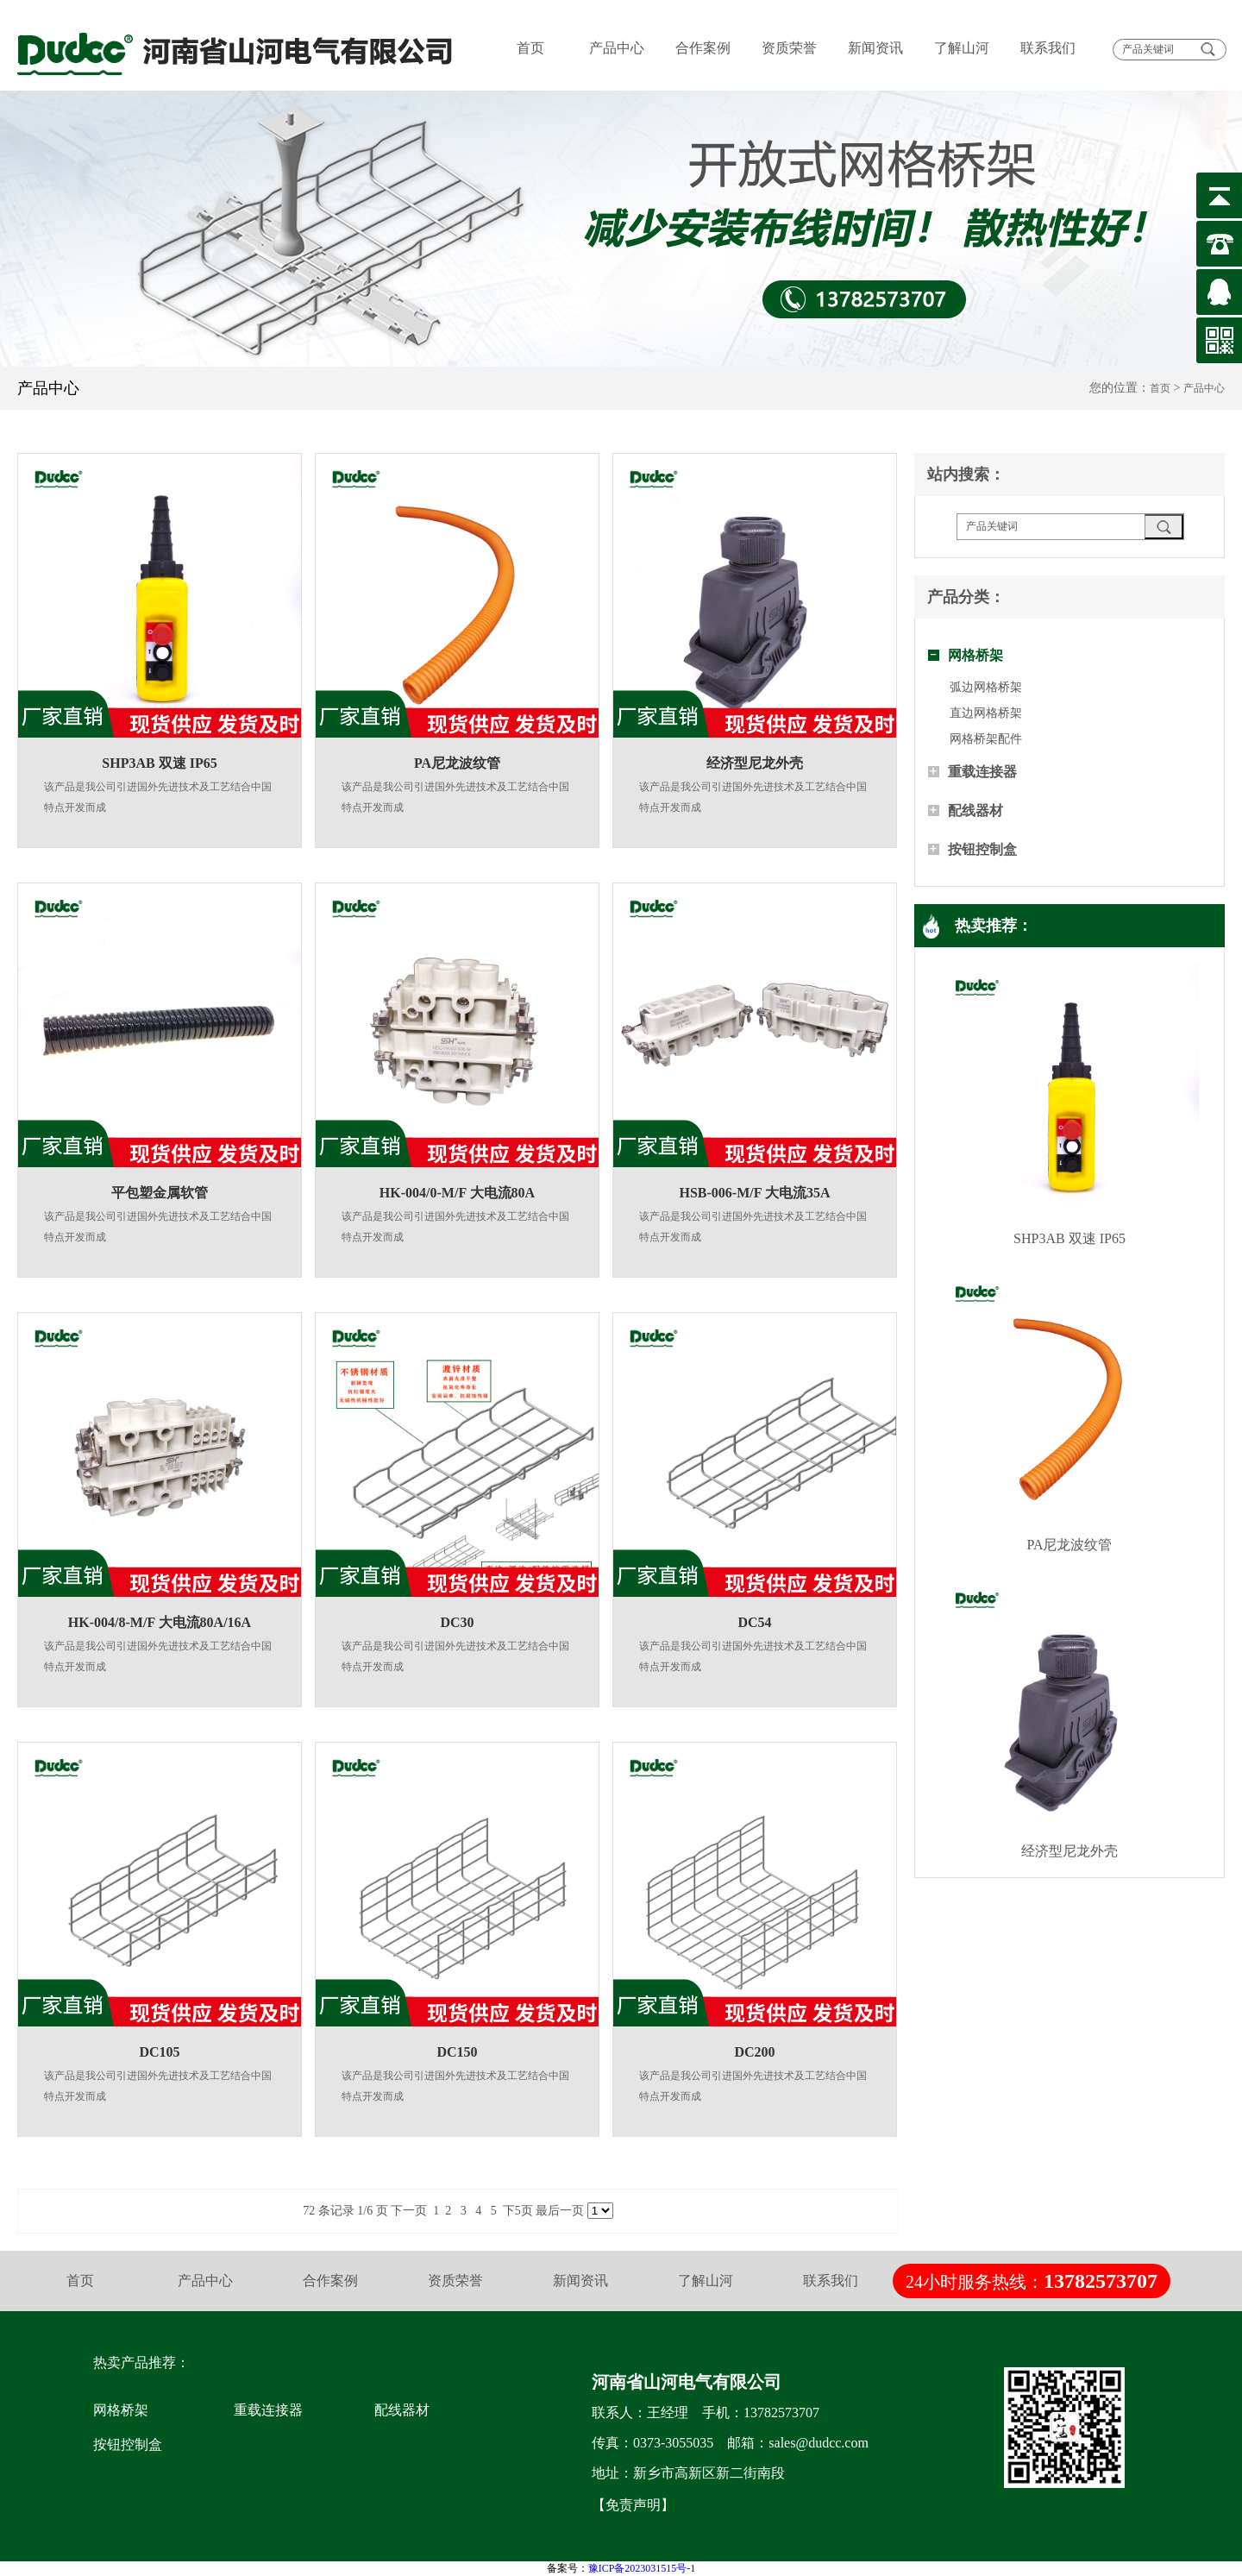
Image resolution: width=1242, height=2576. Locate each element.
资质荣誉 (789, 48)
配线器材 (975, 810)
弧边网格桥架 (986, 687)
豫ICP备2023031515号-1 (642, 2568)
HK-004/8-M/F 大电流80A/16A (159, 1622)
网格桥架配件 (986, 738)
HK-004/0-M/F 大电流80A (457, 1192)
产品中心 (616, 48)
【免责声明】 (633, 2504)
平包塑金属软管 (159, 1192)
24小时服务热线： (1031, 2281)
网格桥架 (975, 655)
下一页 (409, 2210)
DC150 (456, 2052)
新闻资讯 (875, 48)
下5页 (518, 2210)
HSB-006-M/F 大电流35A (755, 1192)
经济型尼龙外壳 (754, 763)
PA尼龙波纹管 (457, 763)
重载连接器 (982, 771)
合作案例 (703, 48)
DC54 (754, 1622)
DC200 (754, 2052)
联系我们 (1048, 48)
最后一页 (560, 2210)
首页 (530, 48)
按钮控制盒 (982, 849)
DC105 (159, 2052)
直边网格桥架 (986, 713)
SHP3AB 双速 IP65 (159, 763)
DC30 (457, 1622)
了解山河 (961, 48)
